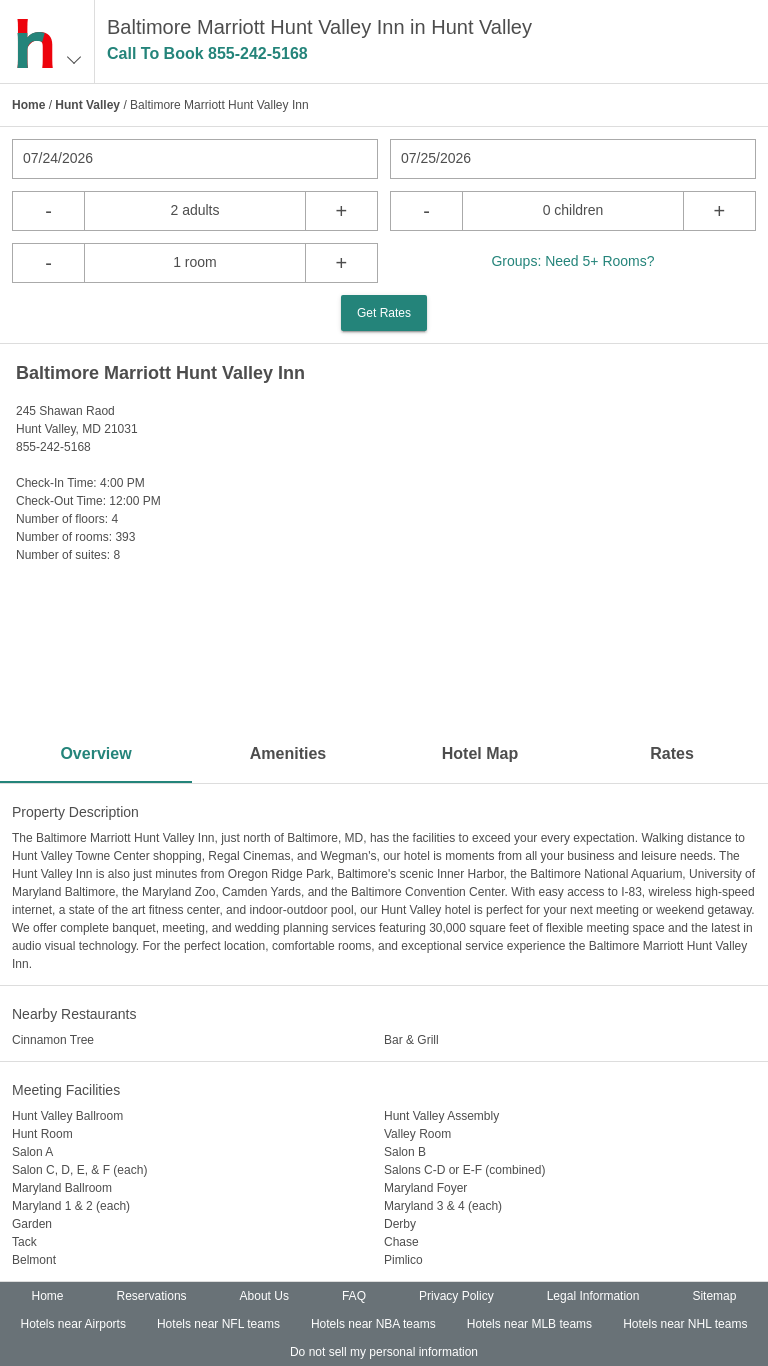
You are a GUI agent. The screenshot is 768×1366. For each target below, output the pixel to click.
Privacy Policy (456, 1296)
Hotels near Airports (73, 1324)
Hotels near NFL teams (218, 1324)
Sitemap (714, 1296)
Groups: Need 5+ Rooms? (572, 261)
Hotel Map (480, 753)
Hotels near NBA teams (373, 1324)
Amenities (288, 753)
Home (28, 105)
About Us (264, 1296)
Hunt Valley (87, 105)
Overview (95, 753)
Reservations (152, 1296)
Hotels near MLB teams (529, 1324)
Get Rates (384, 313)
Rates (672, 753)
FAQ (354, 1296)
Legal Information (593, 1296)
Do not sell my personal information (384, 1352)
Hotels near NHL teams (685, 1324)
